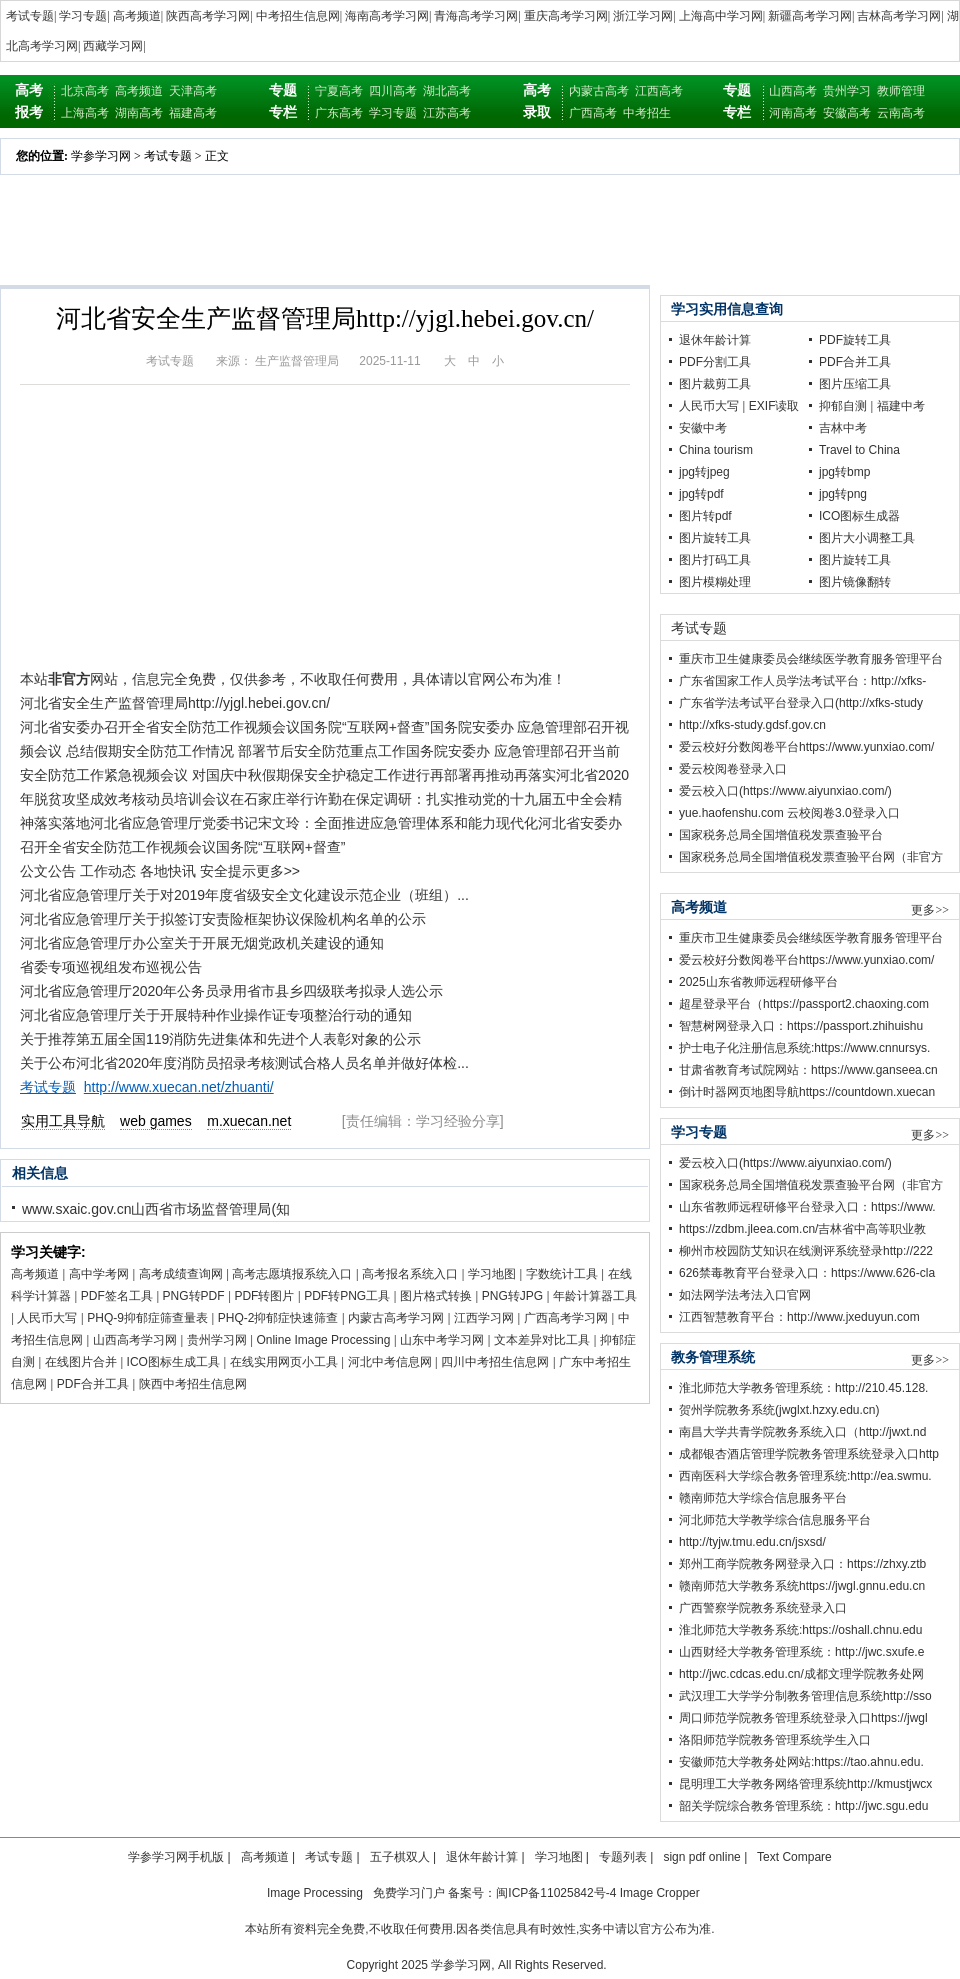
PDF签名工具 (117, 1296)
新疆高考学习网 (810, 16)
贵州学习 (847, 91)
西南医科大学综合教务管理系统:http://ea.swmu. (805, 1476)
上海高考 (85, 113)
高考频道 (137, 16)
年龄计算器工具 (595, 1296)
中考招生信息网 (298, 16)
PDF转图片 (264, 1296)
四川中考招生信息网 (495, 1362)
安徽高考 (847, 113)
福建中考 (901, 406)
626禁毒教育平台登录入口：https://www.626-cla (807, 1273)
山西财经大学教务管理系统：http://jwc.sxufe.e (801, 1652)
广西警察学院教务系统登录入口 (763, 1608)
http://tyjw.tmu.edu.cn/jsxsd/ (752, 1542)
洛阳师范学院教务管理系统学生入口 (775, 1740)
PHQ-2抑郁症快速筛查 (278, 1318)
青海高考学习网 (476, 16)
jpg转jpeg (704, 472)
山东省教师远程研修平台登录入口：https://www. (807, 1207)
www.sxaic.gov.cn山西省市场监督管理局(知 (156, 1209)
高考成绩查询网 (181, 1274)
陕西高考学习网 (208, 16)
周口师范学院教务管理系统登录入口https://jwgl (803, 1718)
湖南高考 (139, 113)
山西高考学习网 (135, 1340)
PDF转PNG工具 (347, 1296)
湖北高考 (447, 91)
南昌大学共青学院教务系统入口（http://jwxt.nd (802, 1432)
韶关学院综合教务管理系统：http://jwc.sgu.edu (803, 1806)
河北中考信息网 (390, 1362)
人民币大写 (47, 1318)
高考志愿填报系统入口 (292, 1274)
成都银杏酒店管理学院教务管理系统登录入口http (809, 1454)
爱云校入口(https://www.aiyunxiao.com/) (785, 791)
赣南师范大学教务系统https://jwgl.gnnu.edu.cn (802, 1586)
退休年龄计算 (715, 340)
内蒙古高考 (599, 91)
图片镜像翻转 (855, 582)
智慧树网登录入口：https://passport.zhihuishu (801, 1026)
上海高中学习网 (721, 16)
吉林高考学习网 (899, 16)
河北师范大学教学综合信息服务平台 (775, 1520)
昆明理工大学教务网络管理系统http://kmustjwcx (805, 1784)
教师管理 (901, 91)
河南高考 (793, 113)
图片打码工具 (715, 560)
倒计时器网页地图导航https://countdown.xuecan (807, 1092)
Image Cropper (660, 1893)
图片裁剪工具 (715, 384)
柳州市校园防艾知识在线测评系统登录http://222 (806, 1251)
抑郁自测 (843, 406)
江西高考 (659, 91)
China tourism (716, 450)
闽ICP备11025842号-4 (556, 1893)
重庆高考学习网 (566, 16)
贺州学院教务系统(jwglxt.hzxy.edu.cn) (779, 1410)
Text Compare (794, 1857)
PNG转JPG (512, 1296)
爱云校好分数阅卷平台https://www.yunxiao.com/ (806, 747)
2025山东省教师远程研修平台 (758, 982)
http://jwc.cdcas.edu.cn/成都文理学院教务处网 (801, 1674)
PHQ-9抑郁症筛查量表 (147, 1318)
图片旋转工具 (715, 538)
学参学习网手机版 (176, 1857)
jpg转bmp (844, 472)
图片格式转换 (436, 1296)
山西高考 (793, 91)
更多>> (930, 910)
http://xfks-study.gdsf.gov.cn (752, 725)
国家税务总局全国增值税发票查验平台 (781, 835)
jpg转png (843, 494)
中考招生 (647, 113)
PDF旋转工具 (855, 340)
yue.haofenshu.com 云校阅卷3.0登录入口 (789, 813)
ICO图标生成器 (859, 516)
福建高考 (193, 113)
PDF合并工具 (93, 1384)
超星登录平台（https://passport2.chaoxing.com (804, 1004)
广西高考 (593, 113)
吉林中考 (843, 428)
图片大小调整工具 (867, 538)
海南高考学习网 (387, 16)
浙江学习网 (643, 16)
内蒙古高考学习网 (396, 1318)
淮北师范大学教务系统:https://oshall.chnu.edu (800, 1630)
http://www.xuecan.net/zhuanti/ (179, 1087)
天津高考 (193, 91)
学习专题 (83, 16)
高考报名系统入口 (410, 1274)
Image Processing (315, 1893)
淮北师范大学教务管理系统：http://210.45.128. (803, 1388)
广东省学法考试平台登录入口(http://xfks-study (801, 703)
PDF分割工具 (715, 362)
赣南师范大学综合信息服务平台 (763, 1498)
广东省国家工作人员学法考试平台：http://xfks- (802, 681)
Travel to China (859, 450)
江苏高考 (447, 113)
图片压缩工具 (855, 384)
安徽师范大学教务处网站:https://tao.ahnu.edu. (801, 1762)
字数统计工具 (562, 1274)
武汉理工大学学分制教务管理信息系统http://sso (805, 1696)
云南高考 (901, 113)
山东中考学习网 (442, 1340)
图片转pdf (705, 516)
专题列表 (623, 1857)
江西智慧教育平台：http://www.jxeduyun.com (799, 1317)
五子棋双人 (400, 1857)
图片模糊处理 (715, 582)
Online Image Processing (323, 1340)
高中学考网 (99, 1274)
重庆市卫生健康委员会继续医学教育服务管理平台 (811, 659)
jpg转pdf (701, 494)
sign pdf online (701, 1857)
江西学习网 (484, 1318)
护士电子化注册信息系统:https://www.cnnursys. (804, 1048)
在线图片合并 (81, 1362)
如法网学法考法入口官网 (745, 1295)
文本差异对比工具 (542, 1340)
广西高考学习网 (566, 1318)
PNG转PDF (194, 1296)
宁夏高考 (339, 91)
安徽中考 (703, 428)
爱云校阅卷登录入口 (733, 769)
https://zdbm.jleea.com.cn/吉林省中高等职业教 (802, 1229)
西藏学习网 (113, 46)
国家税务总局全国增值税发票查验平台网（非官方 (811, 857)
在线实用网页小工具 (284, 1362)
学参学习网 (101, 156)
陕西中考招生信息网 (193, 1384)
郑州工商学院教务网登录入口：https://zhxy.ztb (802, 1564)
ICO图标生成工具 (173, 1362)
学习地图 (492, 1274)
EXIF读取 (774, 406)
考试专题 (30, 16)
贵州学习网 (217, 1340)
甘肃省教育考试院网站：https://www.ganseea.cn (808, 1070)
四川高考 (393, 91)
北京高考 (85, 91)
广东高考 (339, 113)
